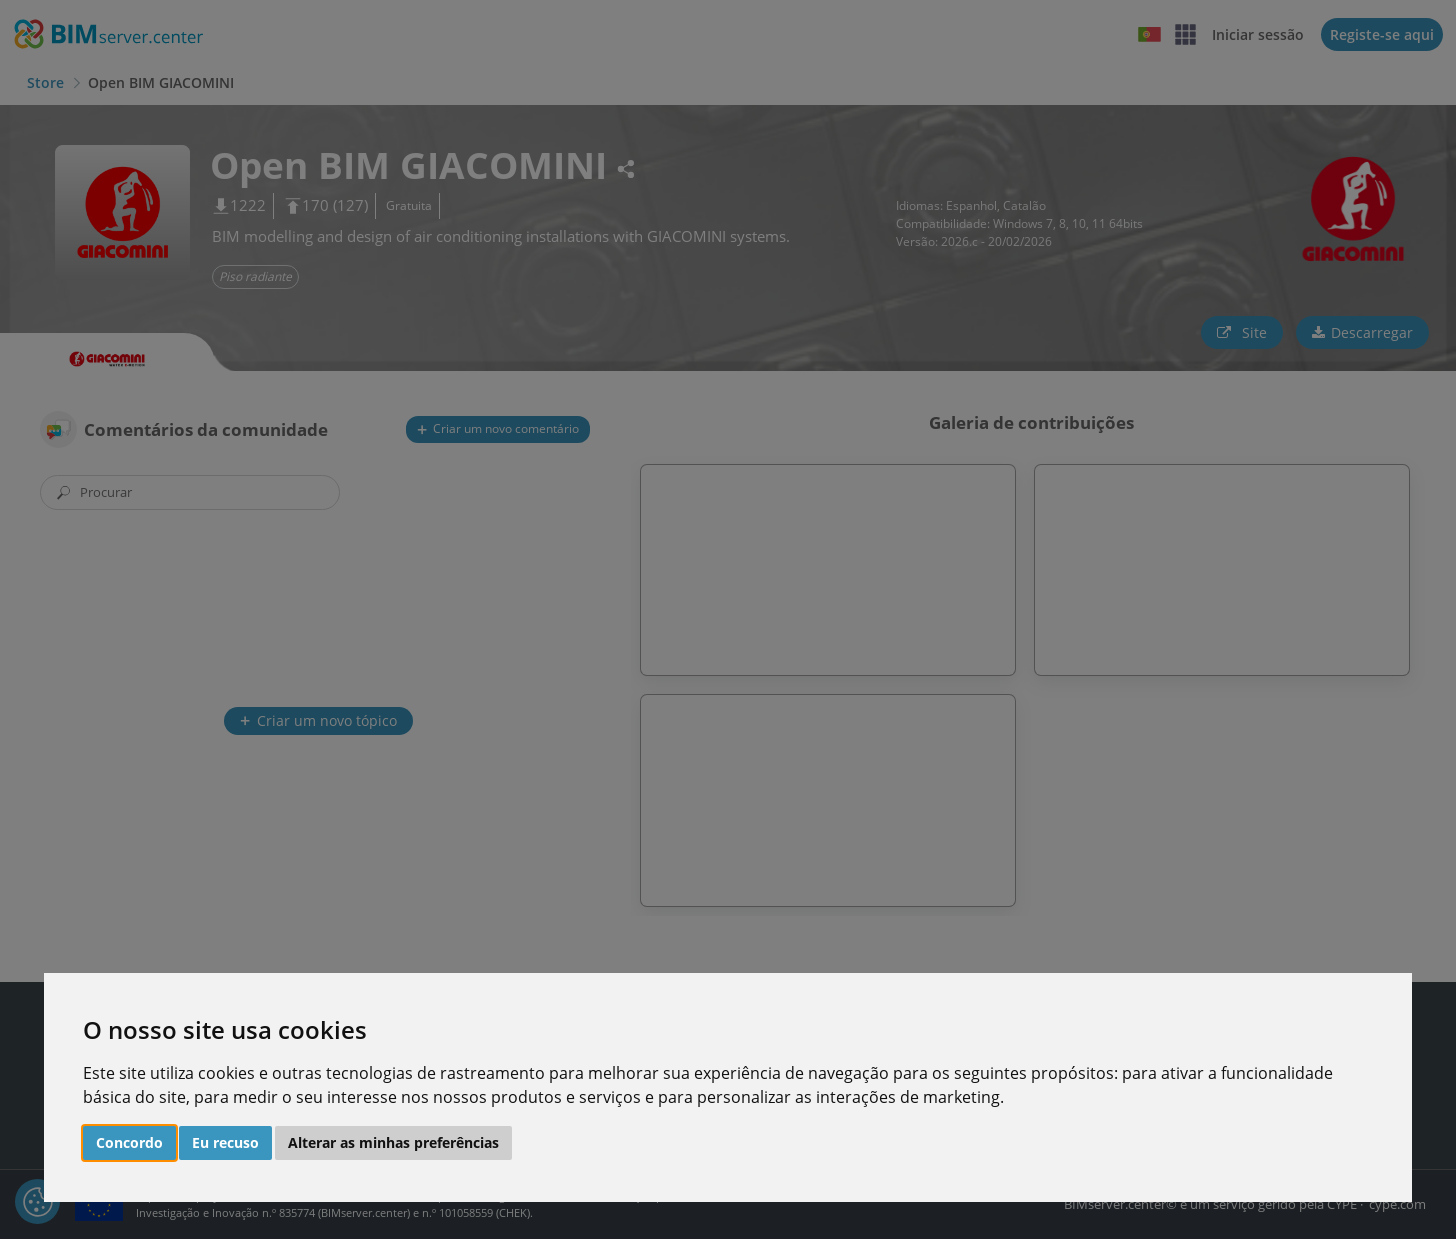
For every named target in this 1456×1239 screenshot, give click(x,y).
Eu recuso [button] (225, 1142)
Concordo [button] (129, 1142)
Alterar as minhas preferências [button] (393, 1142)
